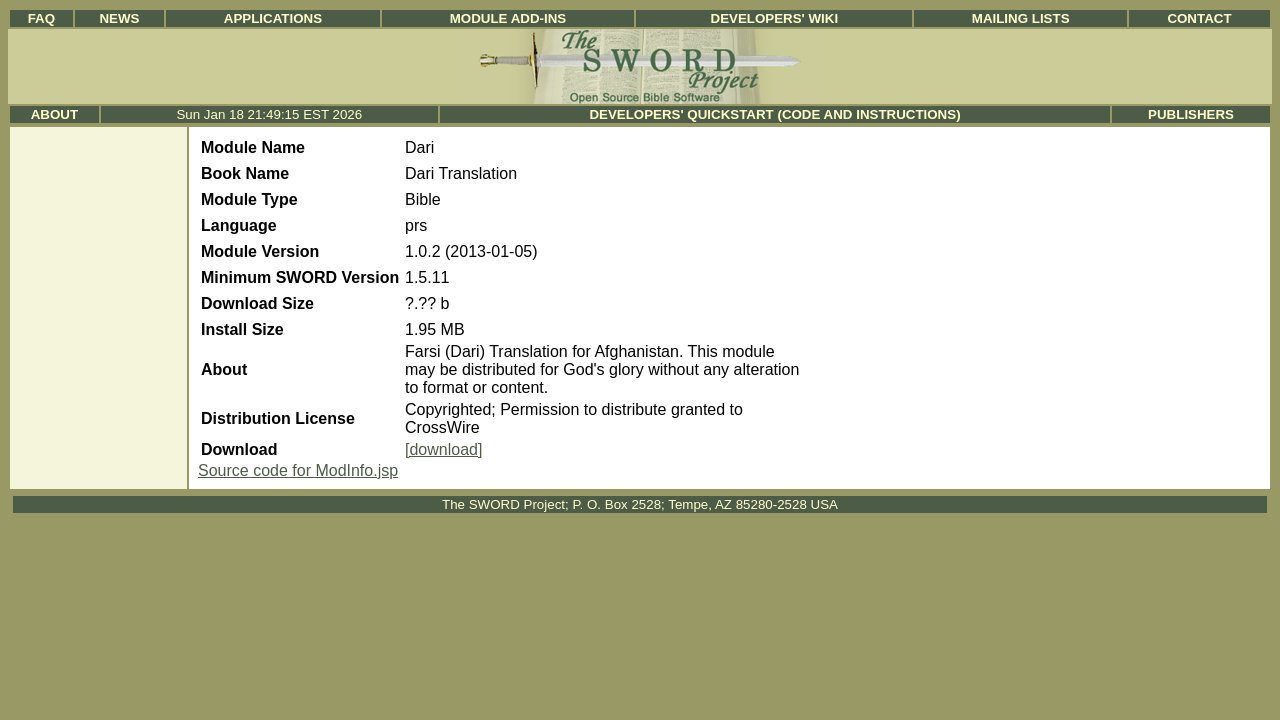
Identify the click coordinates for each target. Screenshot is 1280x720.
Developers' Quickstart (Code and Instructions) (774, 114)
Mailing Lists (1021, 18)
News (119, 18)
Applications (273, 18)
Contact (1199, 18)
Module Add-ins (508, 18)
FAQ (41, 18)
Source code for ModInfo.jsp (298, 470)
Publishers (1191, 114)
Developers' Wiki (775, 18)
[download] (443, 449)
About (54, 114)
